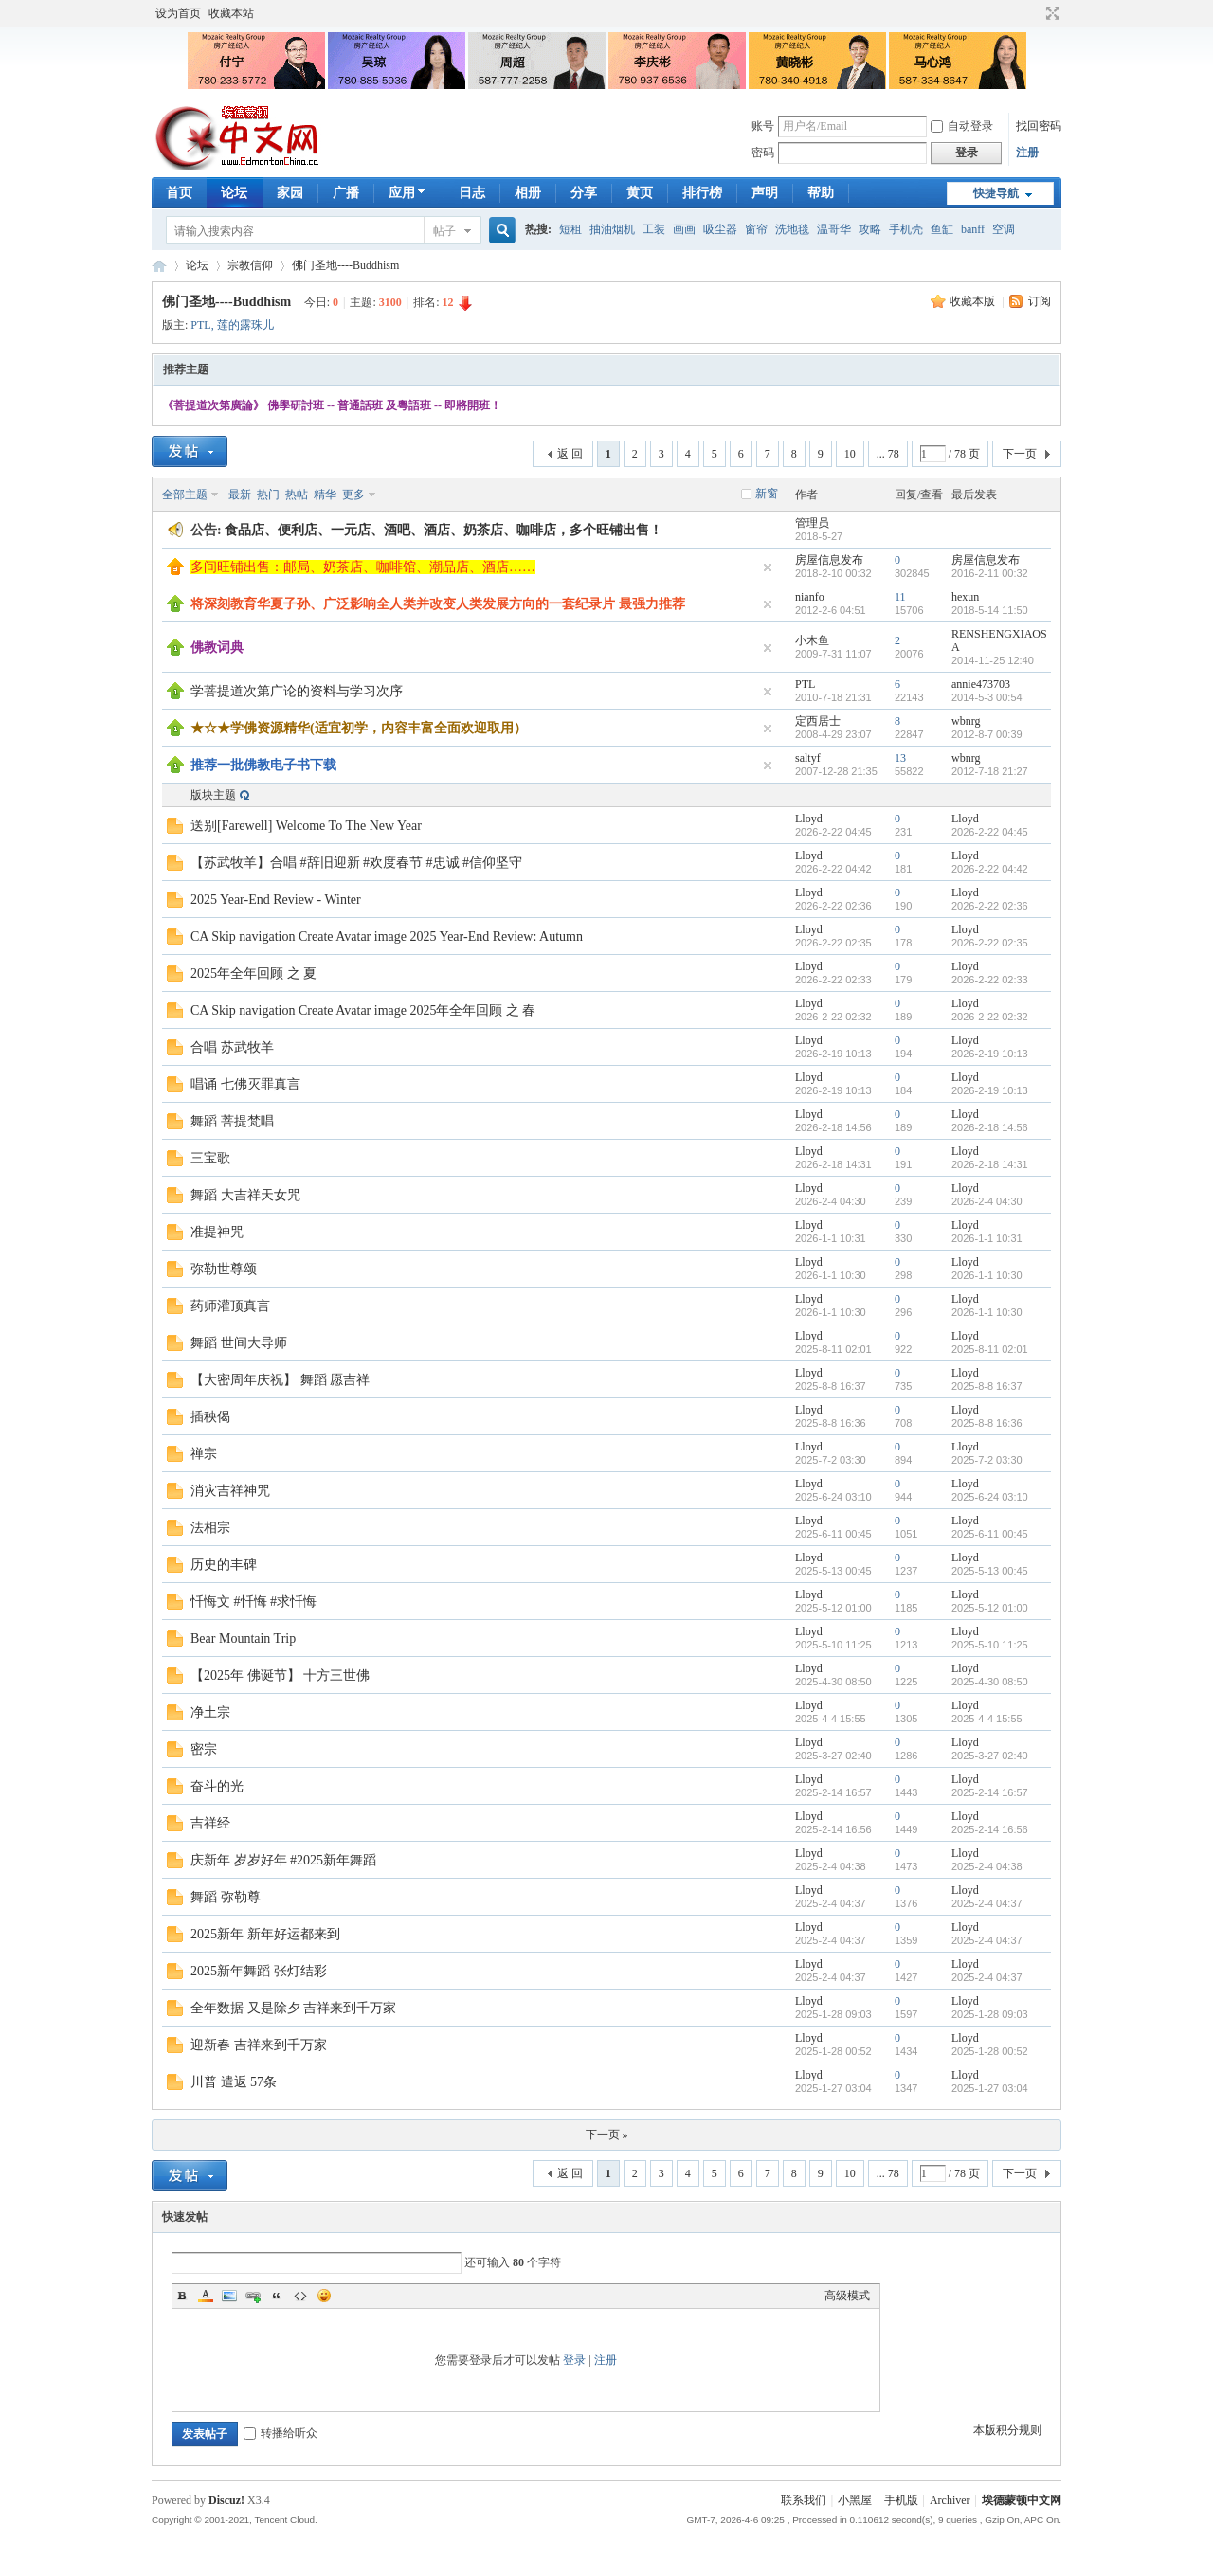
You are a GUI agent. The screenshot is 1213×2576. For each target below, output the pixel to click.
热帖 (296, 494)
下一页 (1020, 453)
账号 (762, 126)
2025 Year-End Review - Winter (275, 899)
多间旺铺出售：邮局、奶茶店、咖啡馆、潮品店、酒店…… (362, 567)
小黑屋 (855, 2500)
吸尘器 (720, 229)
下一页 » (607, 2134)
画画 (684, 229)
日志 (472, 193)
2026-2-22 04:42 (989, 868)
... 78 (888, 453)
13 (900, 758)
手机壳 (906, 229)
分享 (583, 193)
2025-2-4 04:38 (987, 1866)
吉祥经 (210, 1823)
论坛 (234, 193)
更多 (353, 494)
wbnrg (965, 721)
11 (900, 596)
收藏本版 (974, 301)
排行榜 (702, 193)
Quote (276, 2295)
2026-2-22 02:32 (989, 1016)
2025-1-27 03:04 (989, 2088)
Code (300, 2295)
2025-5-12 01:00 (989, 1607)
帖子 (444, 231)
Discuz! (226, 2500)
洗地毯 (792, 229)
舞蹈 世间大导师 (238, 1343)
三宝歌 (210, 1158)
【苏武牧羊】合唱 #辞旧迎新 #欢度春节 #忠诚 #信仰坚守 (356, 863)
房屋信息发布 (829, 560)
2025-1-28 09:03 (989, 2014)
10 (850, 453)
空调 (1003, 229)
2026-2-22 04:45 (989, 832)
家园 (290, 193)
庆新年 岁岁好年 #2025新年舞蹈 (283, 1860)
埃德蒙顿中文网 (1021, 2500)
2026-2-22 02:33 (989, 979)
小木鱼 (812, 640)
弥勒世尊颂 (223, 1269)
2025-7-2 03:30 (987, 1460)
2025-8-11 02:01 (989, 1349)
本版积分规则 (1007, 2430)
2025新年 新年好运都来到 (265, 1934)
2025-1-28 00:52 (989, 2051)
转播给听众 (280, 2433)
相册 (528, 193)
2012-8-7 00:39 (987, 734)
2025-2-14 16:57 (989, 1792)
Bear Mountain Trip (243, 1638)
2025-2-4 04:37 (987, 1903)
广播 (346, 193)
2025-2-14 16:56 (989, 1829)
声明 (764, 193)
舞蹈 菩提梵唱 (232, 1121)
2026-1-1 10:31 (987, 1238)
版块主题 (213, 795)
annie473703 (980, 684)
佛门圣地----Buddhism (345, 265)
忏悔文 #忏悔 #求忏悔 (253, 1601)
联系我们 (803, 2500)
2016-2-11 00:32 (989, 573)
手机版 (901, 2500)
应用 (409, 193)
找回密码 (1038, 126)
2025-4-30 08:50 (989, 1681)
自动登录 (962, 126)
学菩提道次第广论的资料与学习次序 (296, 691)
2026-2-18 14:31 (989, 1164)
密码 (762, 152)
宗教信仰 (250, 265)
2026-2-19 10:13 (989, 1053)
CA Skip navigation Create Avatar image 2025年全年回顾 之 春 (362, 1010)
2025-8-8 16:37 (987, 1386)
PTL (200, 325)
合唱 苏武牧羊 (232, 1047)
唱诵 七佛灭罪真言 (245, 1084)
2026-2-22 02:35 (989, 942)
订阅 (1039, 301)
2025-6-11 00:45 (989, 1534)
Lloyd (809, 818)
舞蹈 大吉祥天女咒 (245, 1195)
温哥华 (834, 229)
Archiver (950, 2500)
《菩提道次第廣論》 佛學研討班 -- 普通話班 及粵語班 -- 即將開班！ (331, 405)
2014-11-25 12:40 (992, 660)
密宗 (203, 1749)
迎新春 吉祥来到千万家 (258, 2045)
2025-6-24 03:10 (989, 1497)
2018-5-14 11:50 (989, 610)
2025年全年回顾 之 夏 (253, 973)
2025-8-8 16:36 (987, 1423)
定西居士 (818, 721)
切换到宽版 (1050, 13)
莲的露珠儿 (245, 325)
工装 (654, 229)
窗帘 (756, 229)
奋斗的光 (217, 1786)
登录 (574, 2360)
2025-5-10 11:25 (989, 1644)
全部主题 (185, 494)
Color (205, 2295)
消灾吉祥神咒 (230, 1491)
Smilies (324, 2295)
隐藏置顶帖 (767, 567)
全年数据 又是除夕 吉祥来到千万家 (293, 2008)
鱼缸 (942, 229)
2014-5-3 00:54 (987, 697)
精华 (325, 494)
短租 (570, 229)
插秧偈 (210, 1417)
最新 (239, 494)
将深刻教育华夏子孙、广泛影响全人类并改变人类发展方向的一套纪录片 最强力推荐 (437, 604)
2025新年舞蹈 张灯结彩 (258, 1971)
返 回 (570, 453)
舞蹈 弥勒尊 (225, 1897)
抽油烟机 (612, 229)
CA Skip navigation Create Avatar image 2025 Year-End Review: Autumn (386, 936)
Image (229, 2295)
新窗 (766, 493)
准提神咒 (217, 1232)
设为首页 (178, 13)
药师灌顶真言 (230, 1306)
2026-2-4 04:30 (987, 1201)
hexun (965, 596)
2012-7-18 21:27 (989, 771)
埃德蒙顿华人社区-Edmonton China (159, 265)
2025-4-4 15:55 (987, 1718)
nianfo (809, 596)
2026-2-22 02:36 (989, 905)
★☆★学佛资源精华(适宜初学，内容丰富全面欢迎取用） (358, 728)
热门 (268, 494)
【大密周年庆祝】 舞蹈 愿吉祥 (280, 1380)
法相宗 (210, 1528)
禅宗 (203, 1454)
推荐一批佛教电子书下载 (263, 765)
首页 (179, 193)
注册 (1027, 152)
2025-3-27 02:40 (989, 1755)
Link (253, 2295)
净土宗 (210, 1712)
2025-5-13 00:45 (989, 1570)
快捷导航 (996, 193)
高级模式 (847, 2295)
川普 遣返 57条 (233, 2082)
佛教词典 (217, 647)
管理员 (812, 523)
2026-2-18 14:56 (989, 1127)
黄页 (639, 193)
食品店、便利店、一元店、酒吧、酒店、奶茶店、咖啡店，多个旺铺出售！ (443, 530)
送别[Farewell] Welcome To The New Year (306, 826)
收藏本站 (231, 13)
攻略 (870, 229)
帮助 (820, 193)
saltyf (808, 758)
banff (973, 229)
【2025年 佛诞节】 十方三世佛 (280, 1675)
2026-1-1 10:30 (987, 1275)
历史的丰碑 (223, 1565)
